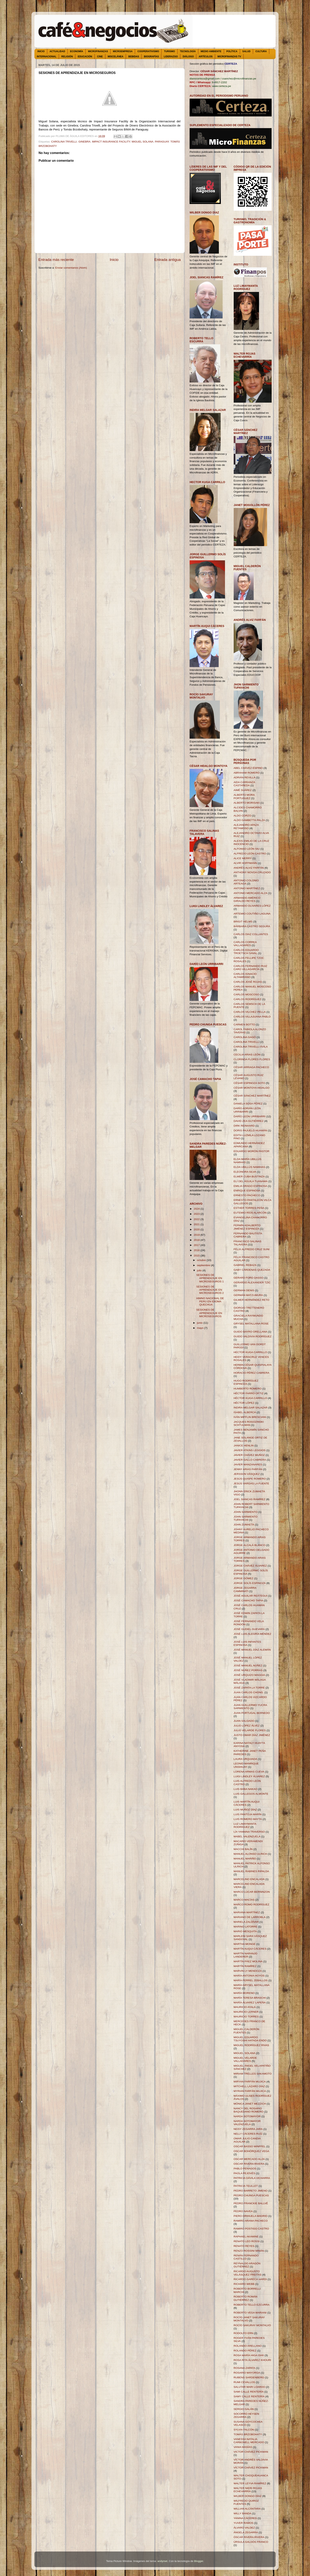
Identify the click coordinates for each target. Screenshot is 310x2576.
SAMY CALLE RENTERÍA (249, 2396)
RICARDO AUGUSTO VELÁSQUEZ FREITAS (248, 2273)
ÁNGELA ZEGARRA (246, 2532)
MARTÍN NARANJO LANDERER (245, 1955)
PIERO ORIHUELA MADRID (250, 2215)
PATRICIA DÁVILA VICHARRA (252, 2178)
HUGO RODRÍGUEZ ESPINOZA (246, 1382)
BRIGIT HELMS (243, 921)
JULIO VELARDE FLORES (250, 1730)
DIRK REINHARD (244, 1125)
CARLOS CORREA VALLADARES (245, 944)
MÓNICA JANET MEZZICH (250, 2103)
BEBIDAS (133, 56)
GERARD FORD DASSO (249, 1277)
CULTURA (261, 51)
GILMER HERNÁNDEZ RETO (251, 1299)
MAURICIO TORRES (246, 2016)
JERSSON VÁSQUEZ (247, 1474)
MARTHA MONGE (245, 1944)
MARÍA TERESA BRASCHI (250, 1997)
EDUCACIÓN (85, 56)
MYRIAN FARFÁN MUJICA (250, 2091)
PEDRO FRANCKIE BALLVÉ (251, 2203)
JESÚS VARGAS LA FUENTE (251, 1483)
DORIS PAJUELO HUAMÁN (250, 1130)
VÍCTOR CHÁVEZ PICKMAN (251, 2467)
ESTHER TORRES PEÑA (249, 1207)
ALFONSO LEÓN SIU (247, 848)
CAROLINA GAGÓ (245, 1037)
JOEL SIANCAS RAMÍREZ (250, 1499)
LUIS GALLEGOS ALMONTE (251, 1793)
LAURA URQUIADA (245, 1759)
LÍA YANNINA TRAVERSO (249, 1831)
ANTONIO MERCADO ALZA (250, 893)
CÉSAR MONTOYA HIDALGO (251, 1087)
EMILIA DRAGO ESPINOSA (250, 1186)
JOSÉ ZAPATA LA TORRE (249, 1687)
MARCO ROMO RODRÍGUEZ (251, 1904)
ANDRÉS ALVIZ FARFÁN (249, 867)
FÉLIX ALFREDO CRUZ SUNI (252, 1249)
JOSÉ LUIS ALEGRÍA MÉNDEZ (252, 1633)
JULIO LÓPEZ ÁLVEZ (247, 1725)
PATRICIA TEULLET (246, 2185)
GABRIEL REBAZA (245, 1265)
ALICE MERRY (243, 858)
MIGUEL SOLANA (142, 141)
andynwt (162, 2561)
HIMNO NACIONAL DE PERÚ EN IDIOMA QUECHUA (210, 1301)
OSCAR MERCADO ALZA (249, 2159)
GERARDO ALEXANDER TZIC (252, 1282)
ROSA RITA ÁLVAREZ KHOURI (252, 2360)
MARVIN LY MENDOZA (248, 1970)
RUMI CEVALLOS (244, 2382)
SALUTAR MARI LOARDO (249, 2386)
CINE (100, 56)
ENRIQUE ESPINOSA (247, 1190)
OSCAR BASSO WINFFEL (250, 2146)
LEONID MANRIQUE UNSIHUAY (246, 1765)
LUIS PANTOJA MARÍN (248, 1814)
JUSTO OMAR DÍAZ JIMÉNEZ (252, 1735)
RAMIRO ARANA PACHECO (251, 2220)
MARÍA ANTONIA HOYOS (249, 1975)
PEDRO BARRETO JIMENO (251, 2190)
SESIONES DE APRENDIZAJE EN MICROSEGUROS (209, 1313)
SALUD (246, 51)
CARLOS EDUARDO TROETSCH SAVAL (246, 952)
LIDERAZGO (171, 56)
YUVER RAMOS (243, 2522)
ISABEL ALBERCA (245, 1412)
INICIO (41, 51)
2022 (197, 1219)
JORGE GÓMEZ (243, 1578)
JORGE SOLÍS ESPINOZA (250, 1583)
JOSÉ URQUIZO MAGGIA (249, 1675)
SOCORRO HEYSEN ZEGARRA (246, 2415)
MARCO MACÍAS (244, 1899)
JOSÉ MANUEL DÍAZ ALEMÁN (252, 1649)
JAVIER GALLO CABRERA (250, 1459)
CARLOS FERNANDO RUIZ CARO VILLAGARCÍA (250, 968)
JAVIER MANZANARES (248, 1464)
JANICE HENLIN (244, 1445)
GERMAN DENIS (244, 1290)
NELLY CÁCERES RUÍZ (248, 2133)
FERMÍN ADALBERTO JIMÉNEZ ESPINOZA (247, 1227)
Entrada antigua (167, 260)
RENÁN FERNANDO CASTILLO (246, 2257)
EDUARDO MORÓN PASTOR (251, 1151)
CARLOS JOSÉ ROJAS (248, 981)
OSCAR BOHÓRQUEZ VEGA (251, 2151)
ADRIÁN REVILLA (244, 777)
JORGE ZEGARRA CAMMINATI (245, 1589)
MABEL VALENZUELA (247, 1836)
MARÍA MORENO (244, 1993)
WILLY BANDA (242, 2513)
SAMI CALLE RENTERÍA (249, 2391)
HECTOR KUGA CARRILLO (250, 1352)
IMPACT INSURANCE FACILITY (111, 141)
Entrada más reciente (56, 260)
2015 (197, 1255)
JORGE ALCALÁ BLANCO (250, 1545)
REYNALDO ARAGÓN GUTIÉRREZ (247, 2265)
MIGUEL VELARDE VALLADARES (245, 2059)
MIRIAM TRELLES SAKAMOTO (253, 2073)
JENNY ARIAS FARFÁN (248, 1469)
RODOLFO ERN (243, 2333)
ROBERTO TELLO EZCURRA (252, 2304)
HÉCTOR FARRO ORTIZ (249, 1393)
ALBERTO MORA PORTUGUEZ (244, 796)
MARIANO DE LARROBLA (250, 1917)
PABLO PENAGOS (245, 2168)
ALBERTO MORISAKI (247, 802)
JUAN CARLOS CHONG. (249, 1692)
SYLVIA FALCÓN (244, 2429)
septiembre (204, 1265)
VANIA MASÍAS (243, 2447)
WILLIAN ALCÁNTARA (247, 2508)
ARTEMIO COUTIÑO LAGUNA (252, 913)
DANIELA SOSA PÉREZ (248, 1103)
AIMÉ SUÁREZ (243, 790)
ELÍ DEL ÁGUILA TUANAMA (251, 1181)
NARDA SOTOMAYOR (247, 2116)
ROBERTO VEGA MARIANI (250, 2312)
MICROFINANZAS (98, 51)
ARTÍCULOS (206, 56)
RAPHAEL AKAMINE (246, 2236)
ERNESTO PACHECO (247, 1195)
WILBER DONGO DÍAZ (248, 2496)
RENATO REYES (244, 2246)
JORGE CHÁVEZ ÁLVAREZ (250, 1565)
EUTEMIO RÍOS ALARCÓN (250, 1212)
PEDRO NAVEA (243, 2211)
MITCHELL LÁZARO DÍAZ (249, 2086)
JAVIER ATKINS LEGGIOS (250, 1450)
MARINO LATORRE (245, 1926)
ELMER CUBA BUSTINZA (249, 1176)
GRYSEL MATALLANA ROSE (251, 1323)
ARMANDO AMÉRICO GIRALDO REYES (247, 899)
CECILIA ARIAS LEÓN (247, 1054)
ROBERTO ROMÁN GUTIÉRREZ (245, 2298)
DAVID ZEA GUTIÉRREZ (249, 1121)
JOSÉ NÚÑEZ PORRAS (248, 1670)
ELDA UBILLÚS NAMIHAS (249, 1167)
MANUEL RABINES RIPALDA (251, 1871)
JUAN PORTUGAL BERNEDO (252, 1712)
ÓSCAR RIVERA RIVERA (249, 2537)
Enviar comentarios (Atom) (71, 267)
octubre (202, 1260)
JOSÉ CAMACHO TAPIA (248, 1600)
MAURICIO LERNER (246, 2011)
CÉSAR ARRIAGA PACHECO (251, 1067)
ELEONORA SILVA (245, 1171)
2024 (197, 1208)
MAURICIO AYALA (245, 2007)
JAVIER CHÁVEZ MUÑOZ (249, 1455)
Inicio (114, 260)
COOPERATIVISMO (148, 51)
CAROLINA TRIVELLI (64, 141)
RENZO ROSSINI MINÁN (249, 2250)
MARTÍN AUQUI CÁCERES (250, 1948)
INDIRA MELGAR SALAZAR (250, 1407)
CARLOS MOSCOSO (246, 994)
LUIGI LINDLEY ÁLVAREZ (249, 1776)
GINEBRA (84, 141)
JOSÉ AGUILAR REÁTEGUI (250, 1595)
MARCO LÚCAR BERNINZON (252, 1891)
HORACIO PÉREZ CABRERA (251, 1372)
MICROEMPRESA (122, 51)
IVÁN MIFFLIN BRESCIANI (250, 1417)
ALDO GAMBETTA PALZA (249, 820)
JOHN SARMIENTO (246, 1511)
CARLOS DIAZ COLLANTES (251, 934)
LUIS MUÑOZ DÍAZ (245, 1809)
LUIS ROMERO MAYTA (248, 1819)
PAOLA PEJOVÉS (244, 2173)
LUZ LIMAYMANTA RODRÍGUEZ (245, 1825)
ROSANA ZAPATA (244, 2367)
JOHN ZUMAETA (244, 1524)
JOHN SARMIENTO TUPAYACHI (246, 1518)
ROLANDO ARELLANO (248, 2345)
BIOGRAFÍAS (151, 56)
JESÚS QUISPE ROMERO (250, 1478)
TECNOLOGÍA (188, 51)
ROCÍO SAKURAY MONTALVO (252, 2325)
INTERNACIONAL (46, 56)
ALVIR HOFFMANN (245, 863)
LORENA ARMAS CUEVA (249, 1771)
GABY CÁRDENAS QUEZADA (252, 1269)
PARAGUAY (162, 141)
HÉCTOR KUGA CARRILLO (250, 1398)
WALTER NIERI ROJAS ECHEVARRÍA (248, 2490)
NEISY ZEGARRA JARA (248, 2129)
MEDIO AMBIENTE (211, 51)
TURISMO (169, 51)
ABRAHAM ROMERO (247, 772)
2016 (197, 1250)
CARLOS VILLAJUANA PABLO (252, 1016)
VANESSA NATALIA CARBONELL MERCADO (249, 2441)
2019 (197, 1234)
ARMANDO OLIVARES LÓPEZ (252, 905)
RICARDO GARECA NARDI (250, 2279)
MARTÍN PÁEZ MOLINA (248, 1961)
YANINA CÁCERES (245, 2518)
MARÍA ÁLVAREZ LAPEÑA (250, 2002)
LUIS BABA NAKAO (245, 1789)
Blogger (198, 2561)
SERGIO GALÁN (244, 2409)
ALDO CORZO (242, 815)
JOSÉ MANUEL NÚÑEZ (248, 1665)
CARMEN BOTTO (244, 1024)
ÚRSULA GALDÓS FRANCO (251, 2541)
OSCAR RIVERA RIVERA (249, 2163)
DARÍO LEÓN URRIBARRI (250, 1116)
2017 (197, 1245)
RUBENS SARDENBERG (249, 2377)
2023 (197, 1213)
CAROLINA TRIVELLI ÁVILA (251, 1046)
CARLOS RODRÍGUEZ (247, 999)
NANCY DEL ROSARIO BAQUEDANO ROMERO (249, 2110)
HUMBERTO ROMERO (248, 1388)
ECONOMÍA (76, 51)
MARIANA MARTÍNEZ (247, 1912)
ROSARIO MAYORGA (247, 2372)
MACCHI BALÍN (243, 1849)
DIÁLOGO (188, 56)
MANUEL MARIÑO (245, 1858)
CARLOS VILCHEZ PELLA (250, 1011)
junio (200, 1322)
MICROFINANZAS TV (229, 56)
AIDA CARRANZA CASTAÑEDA (244, 784)
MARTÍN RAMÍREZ (245, 1966)
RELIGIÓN (67, 56)
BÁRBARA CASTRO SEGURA (252, 926)
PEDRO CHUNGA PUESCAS (251, 2195)
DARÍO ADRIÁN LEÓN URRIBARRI (247, 1110)
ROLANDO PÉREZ (245, 2350)
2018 (197, 1239)
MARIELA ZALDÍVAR (246, 1921)
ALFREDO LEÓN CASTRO (250, 853)
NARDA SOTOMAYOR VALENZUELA (247, 2123)
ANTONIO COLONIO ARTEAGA (246, 882)
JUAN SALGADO (244, 1720)
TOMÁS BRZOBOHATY (248, 2434)
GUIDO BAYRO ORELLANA (250, 1331)
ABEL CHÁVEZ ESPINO (248, 767)
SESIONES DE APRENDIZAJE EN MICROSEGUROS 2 (210, 1289)
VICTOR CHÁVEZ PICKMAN (251, 2451)
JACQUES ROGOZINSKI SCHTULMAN (249, 1423)
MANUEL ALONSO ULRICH (250, 1853)
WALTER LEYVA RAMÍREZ (250, 2483)
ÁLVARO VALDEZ (244, 2527)
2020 (197, 1229)
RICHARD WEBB (244, 2283)
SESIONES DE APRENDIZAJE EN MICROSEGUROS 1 (210, 1278)
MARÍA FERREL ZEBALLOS (251, 1980)
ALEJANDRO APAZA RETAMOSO (246, 826)
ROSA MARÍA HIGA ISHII (249, 2355)
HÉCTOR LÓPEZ (244, 1402)
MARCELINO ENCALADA (249, 1879)
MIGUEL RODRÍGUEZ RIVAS (251, 2045)
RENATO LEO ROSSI (247, 2241)
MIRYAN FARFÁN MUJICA (250, 2081)
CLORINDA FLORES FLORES (252, 1059)
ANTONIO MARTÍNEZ (247, 888)
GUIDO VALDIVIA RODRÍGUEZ (253, 1336)
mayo (200, 1327)
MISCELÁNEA (115, 56)
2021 (197, 1224)
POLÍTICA (231, 51)
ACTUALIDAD (57, 51)
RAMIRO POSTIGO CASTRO (251, 2228)
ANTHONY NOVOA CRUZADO (252, 872)
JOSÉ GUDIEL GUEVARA (249, 1629)
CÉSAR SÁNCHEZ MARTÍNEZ (252, 1095)
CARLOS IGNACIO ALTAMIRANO (245, 975)
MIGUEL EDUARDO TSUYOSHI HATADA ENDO (250, 2039)
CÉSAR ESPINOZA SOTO (249, 1083)
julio (199, 1270)
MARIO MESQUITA (245, 1931)
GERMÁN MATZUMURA (248, 1295)
